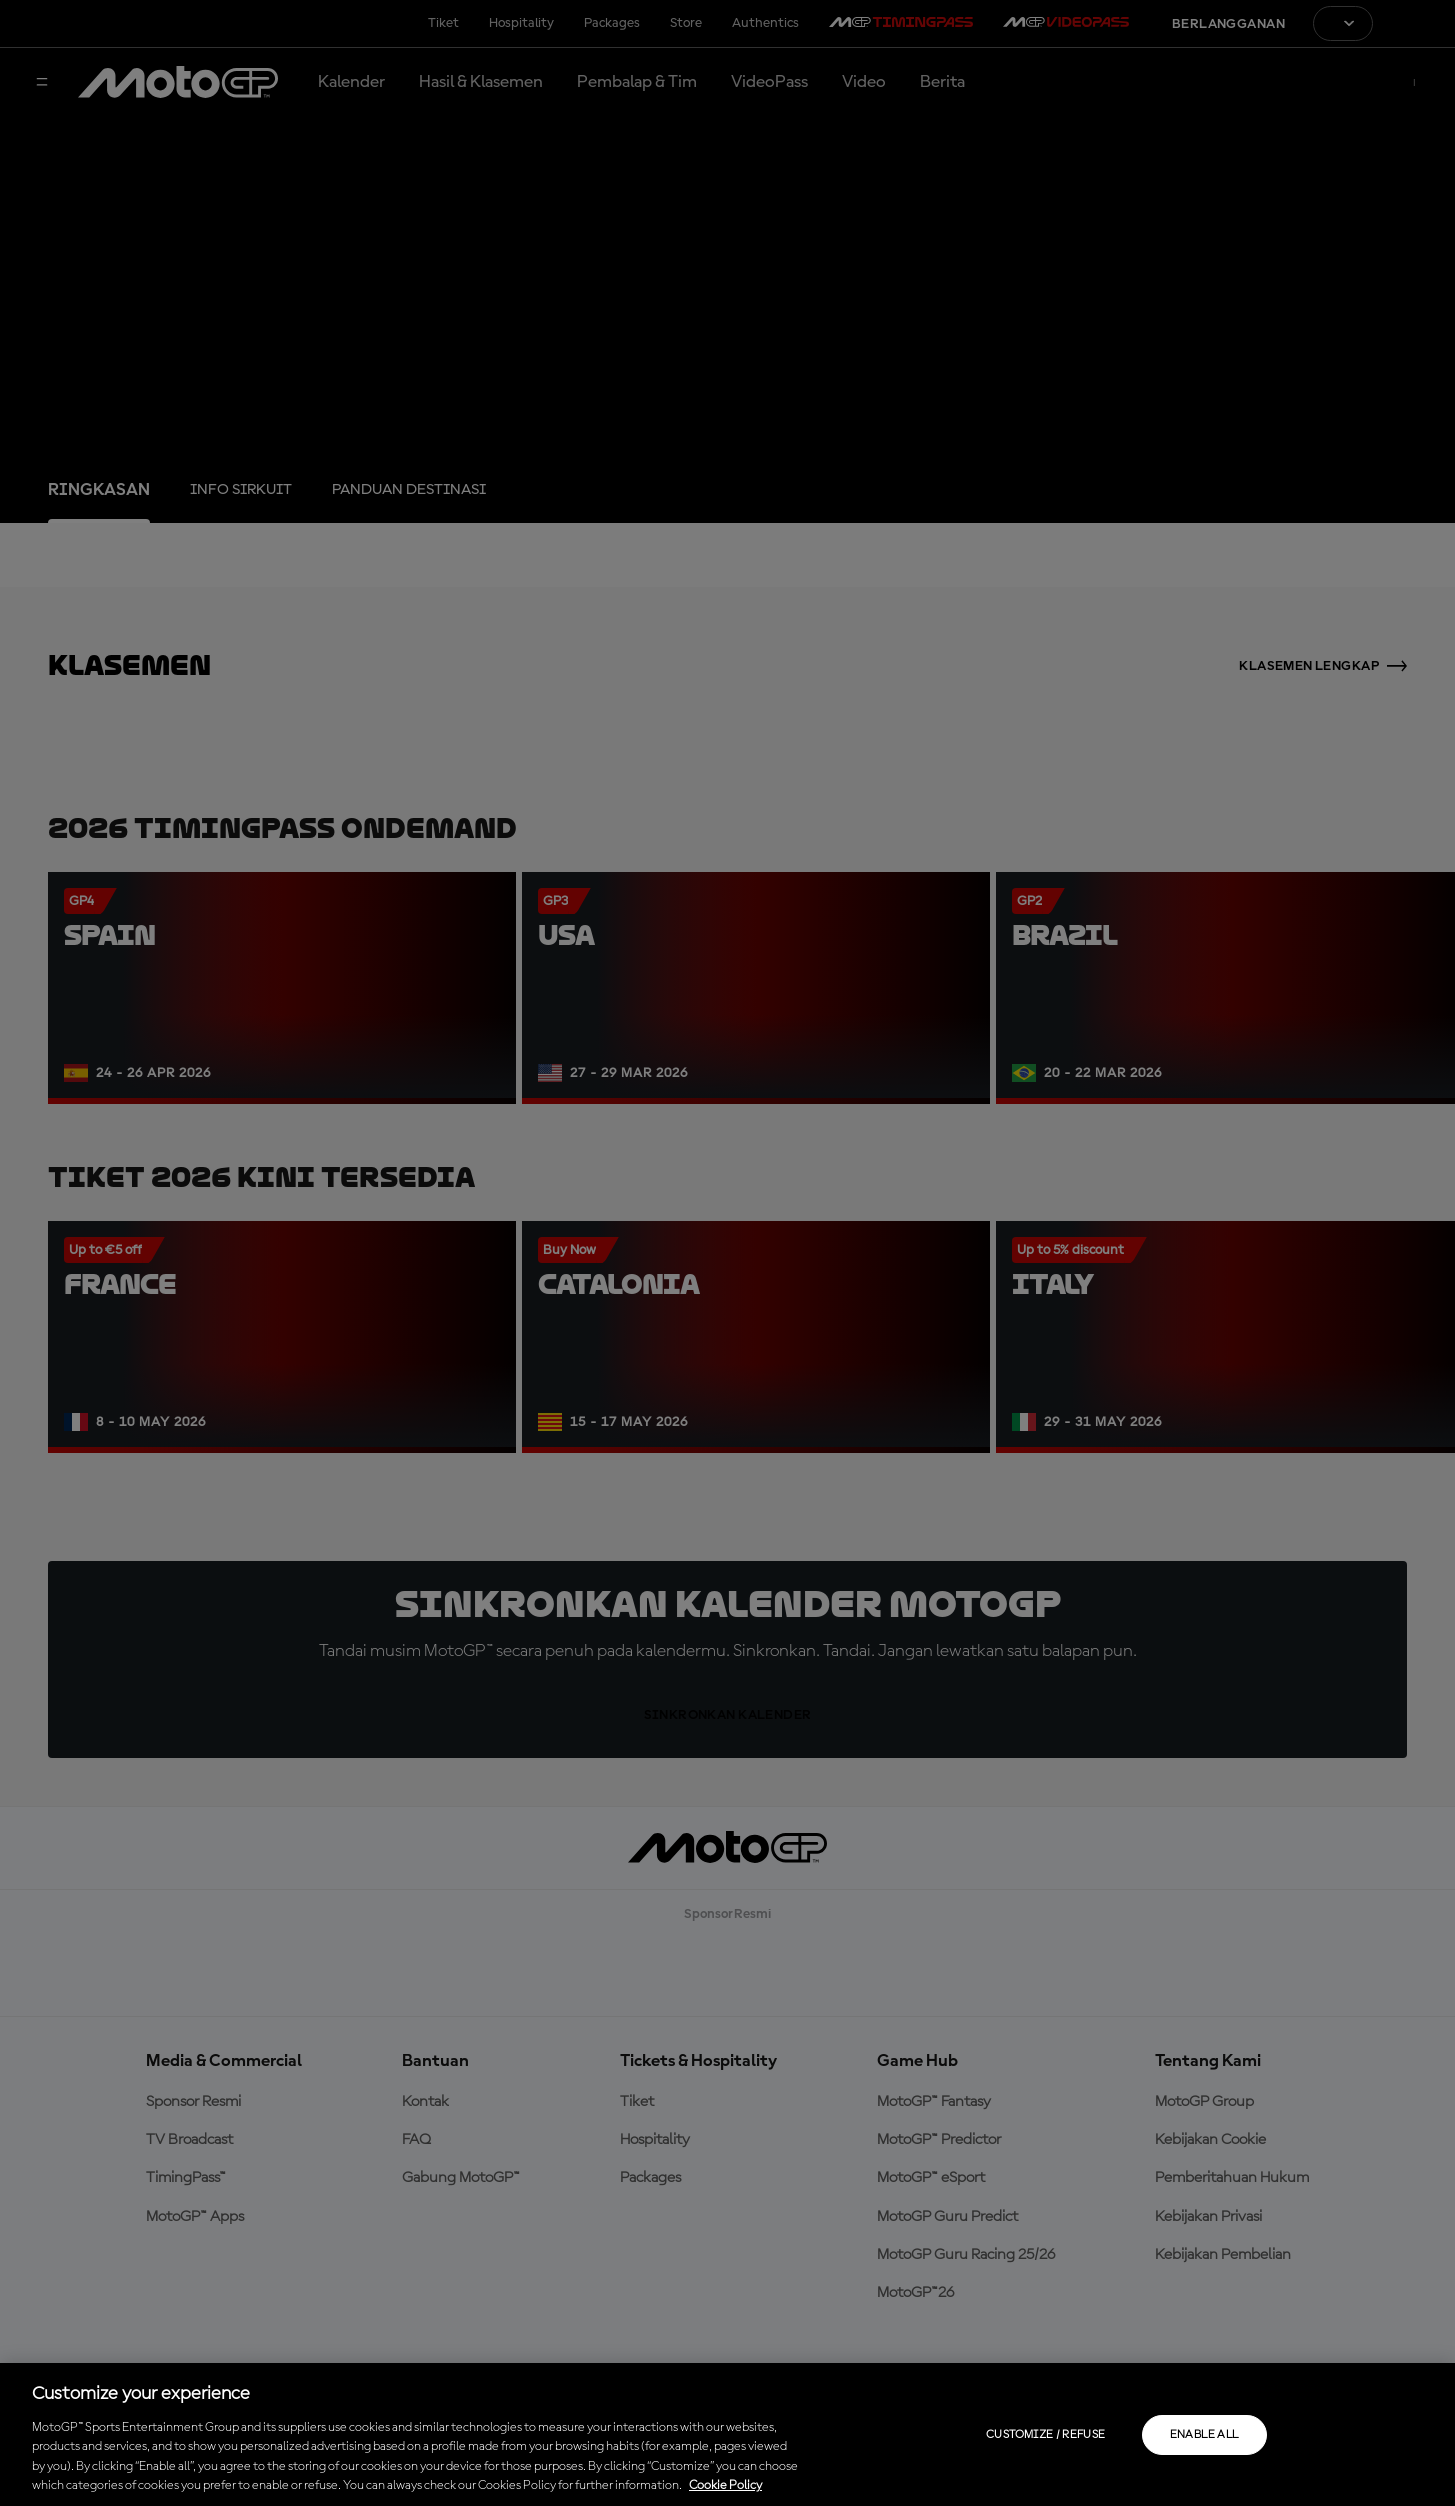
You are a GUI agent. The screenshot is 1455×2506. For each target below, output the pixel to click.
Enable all (1204, 2435)
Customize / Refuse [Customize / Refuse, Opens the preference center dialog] (1045, 2435)
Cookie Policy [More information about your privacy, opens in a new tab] (725, 2485)
